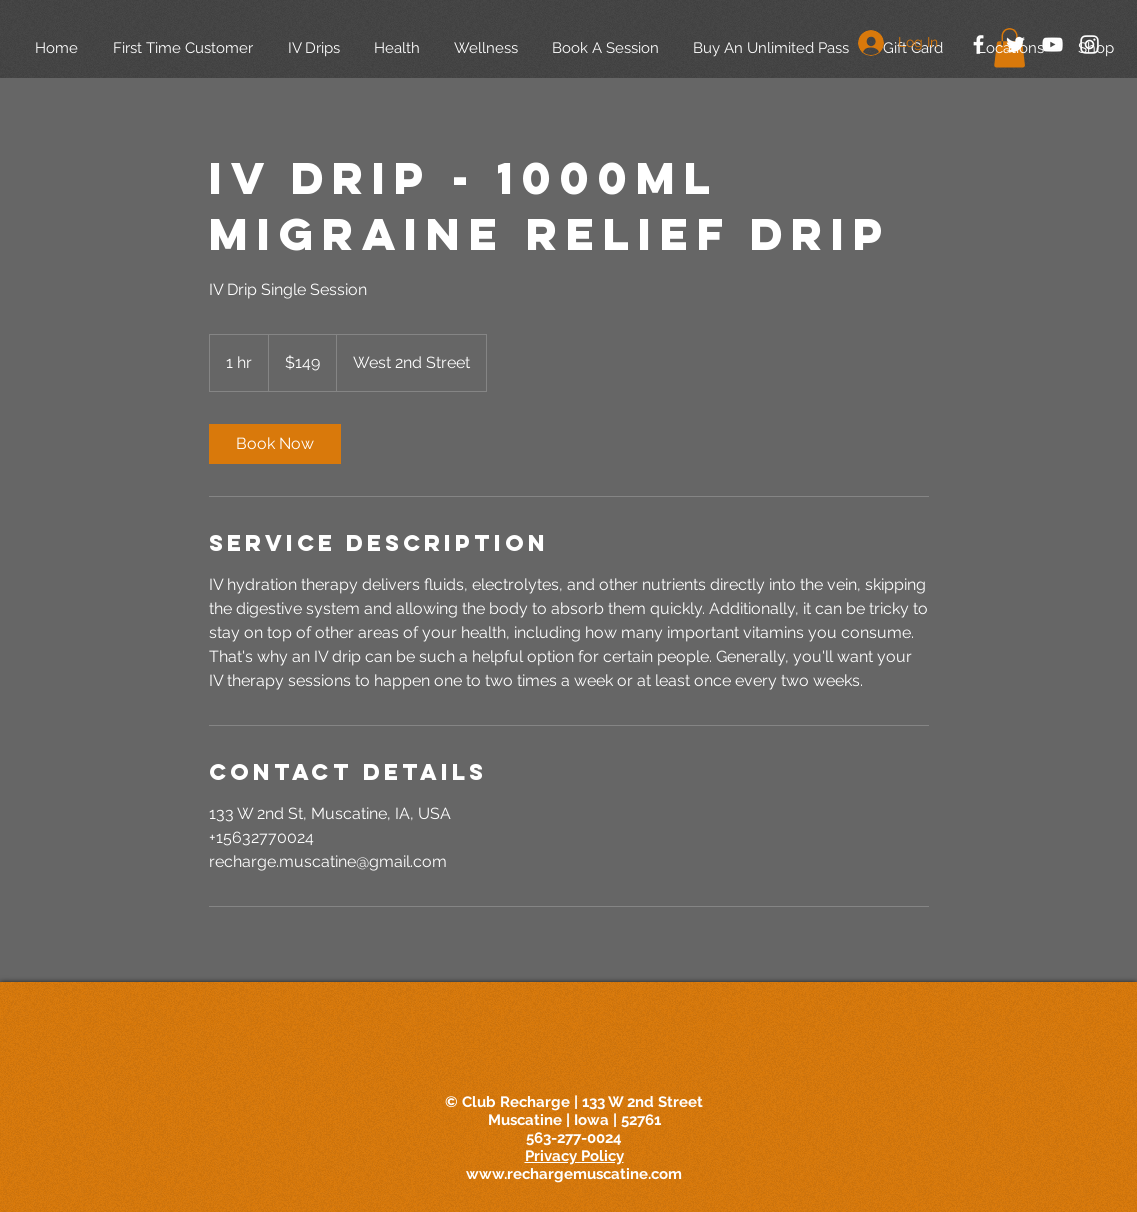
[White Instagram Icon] (1089, 44)
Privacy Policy (574, 1156)
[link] (275, 444)
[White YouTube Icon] (1052, 44)
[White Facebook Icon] (978, 44)
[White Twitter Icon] (1015, 44)
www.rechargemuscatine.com (574, 1174)
